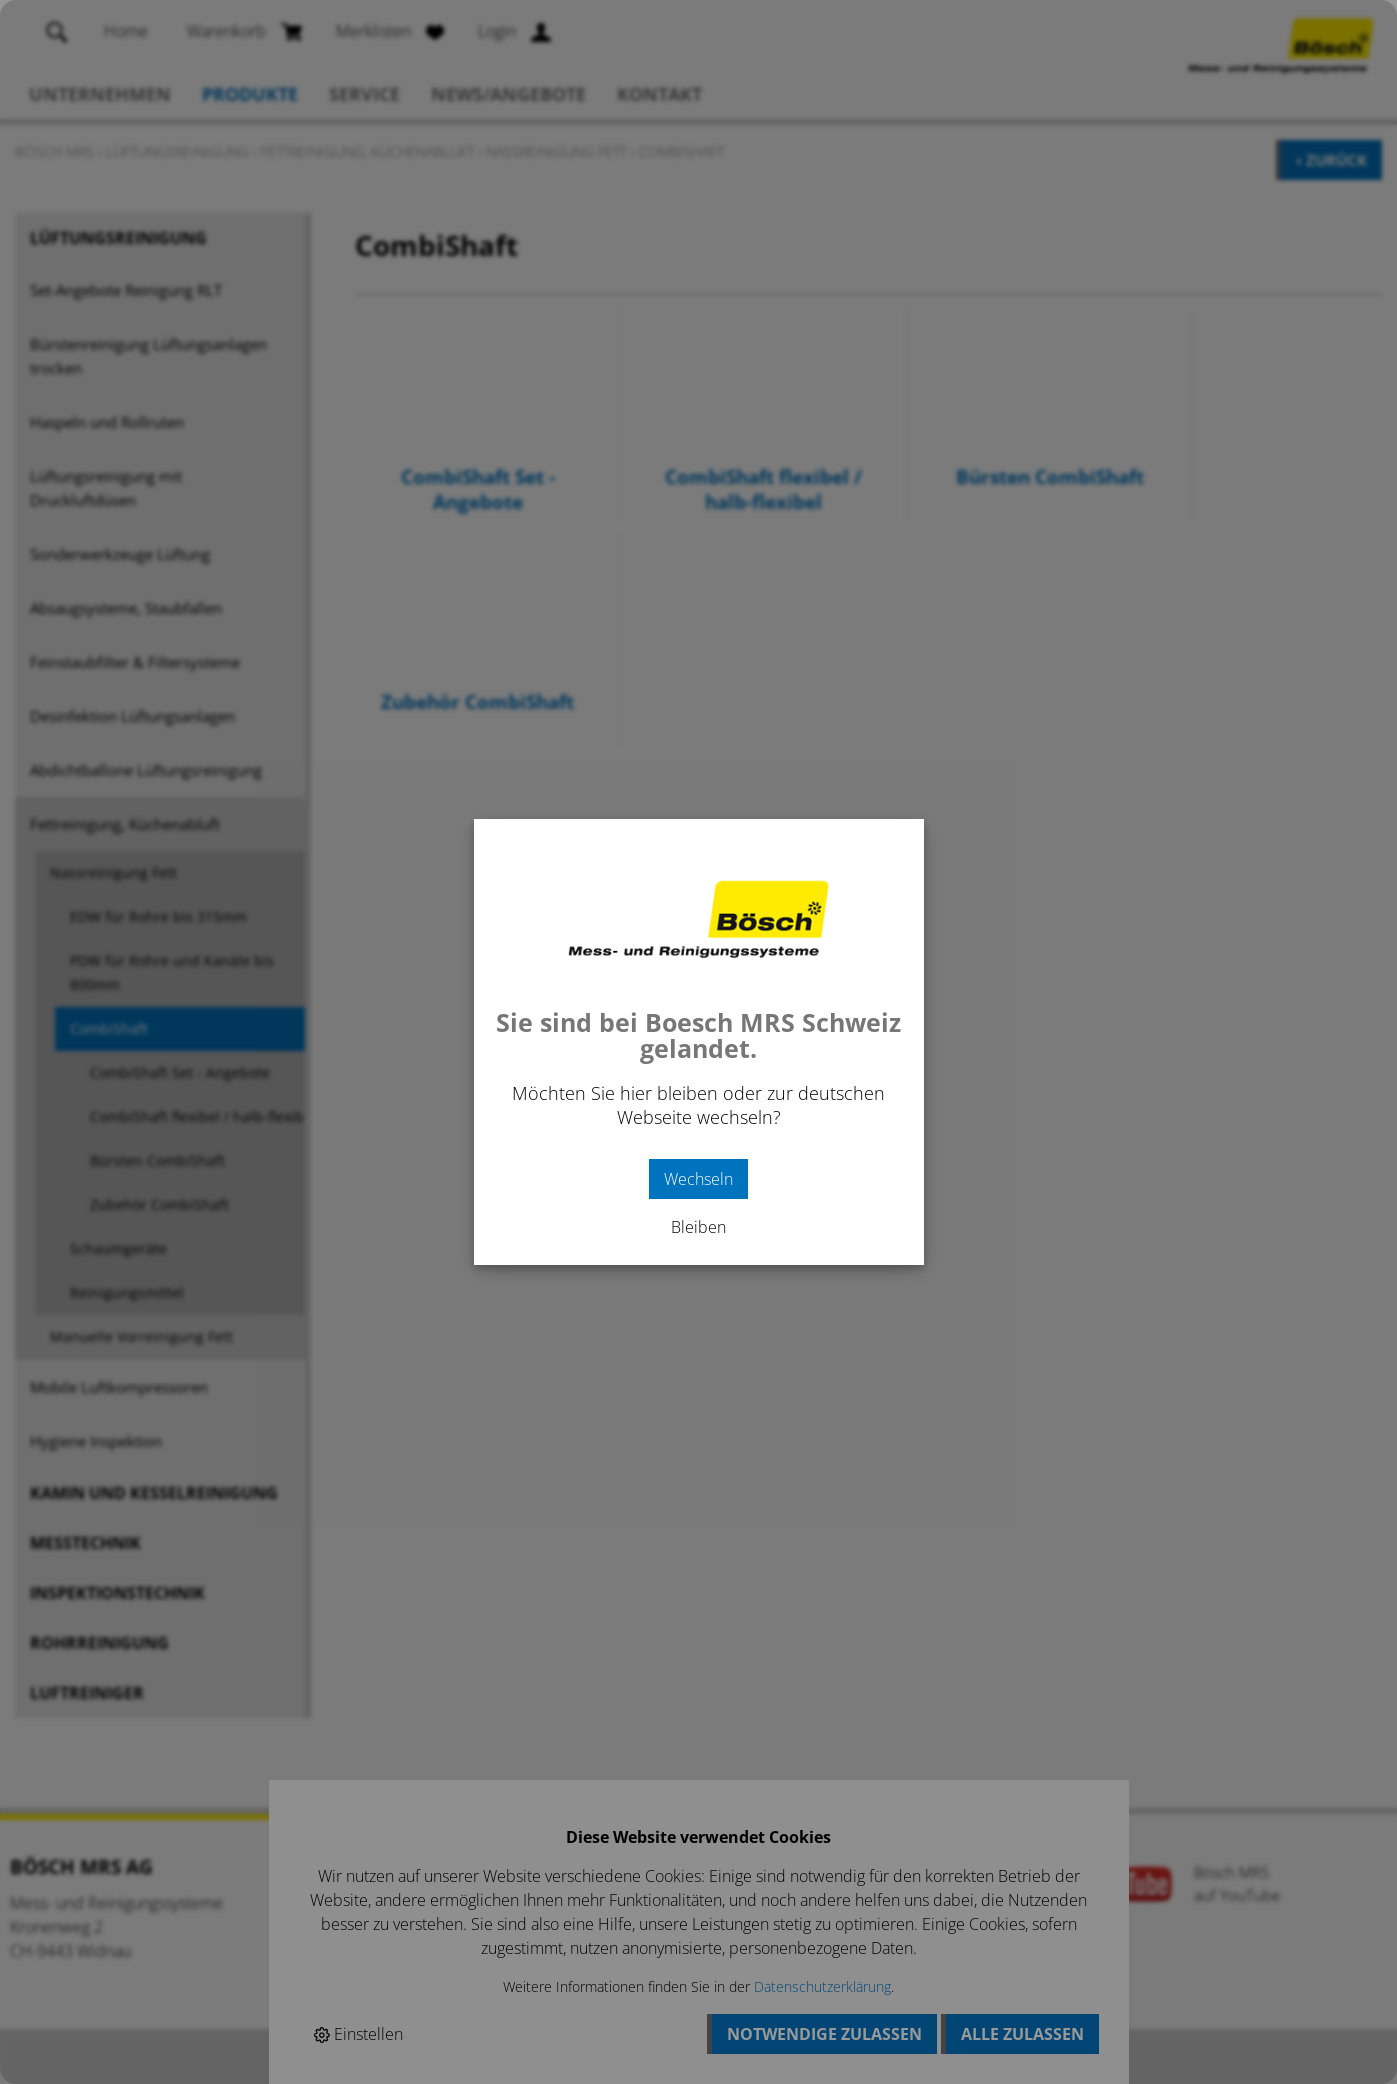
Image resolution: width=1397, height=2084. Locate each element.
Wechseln (698, 1179)
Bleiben (698, 1227)
